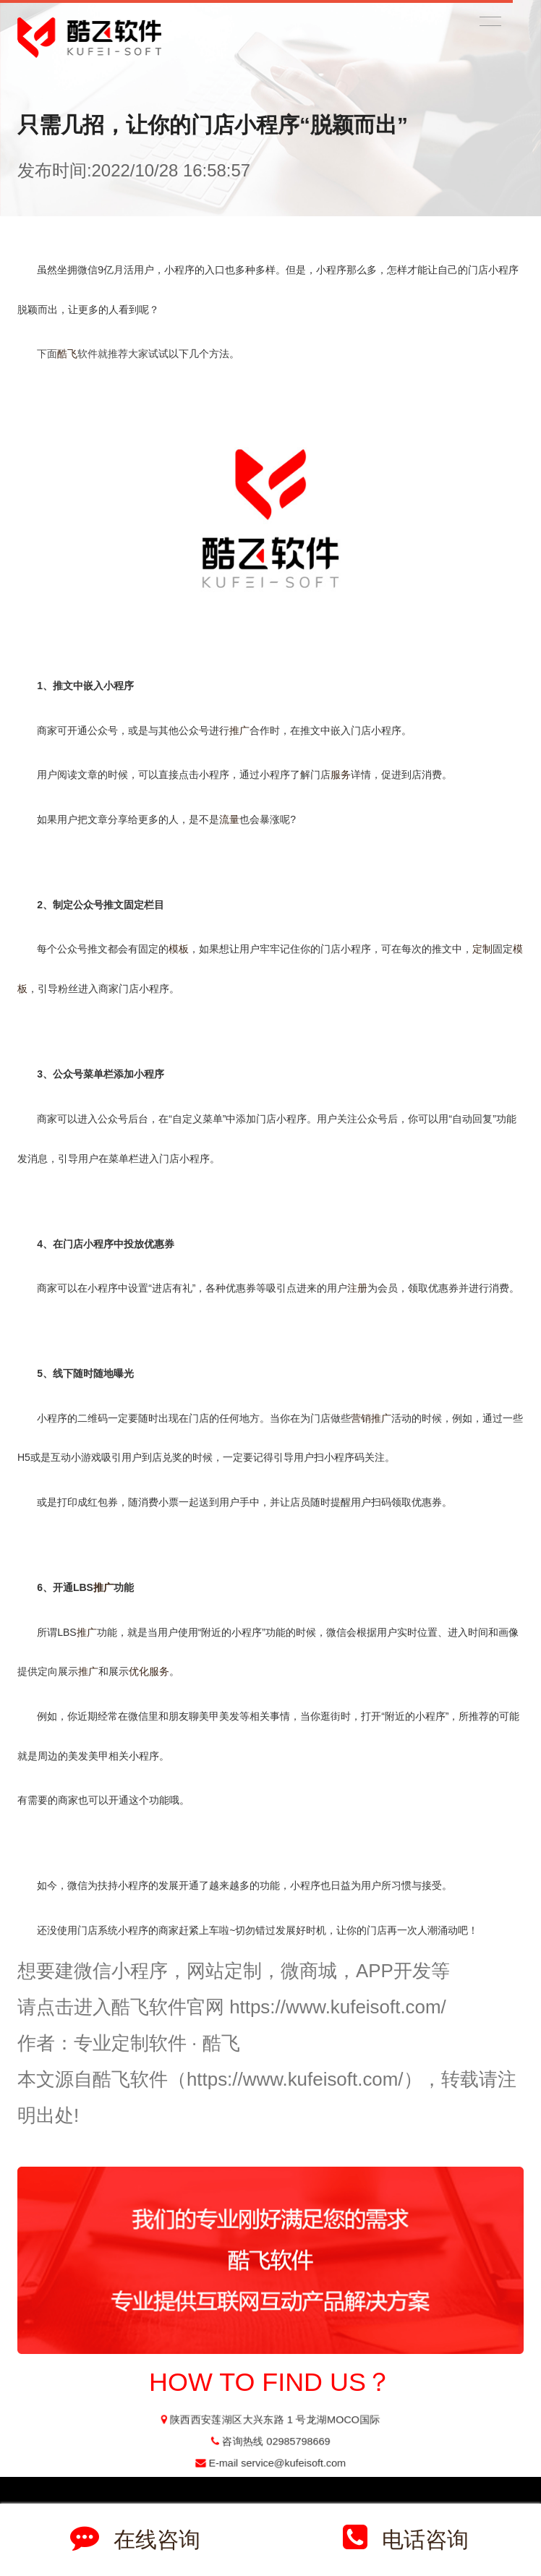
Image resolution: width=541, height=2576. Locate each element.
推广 (239, 730)
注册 (357, 1288)
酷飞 (67, 353)
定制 (482, 949)
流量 (229, 819)
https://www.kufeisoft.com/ (337, 2007)
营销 (361, 1418)
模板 (179, 949)
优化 (139, 1671)
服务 (341, 774)
